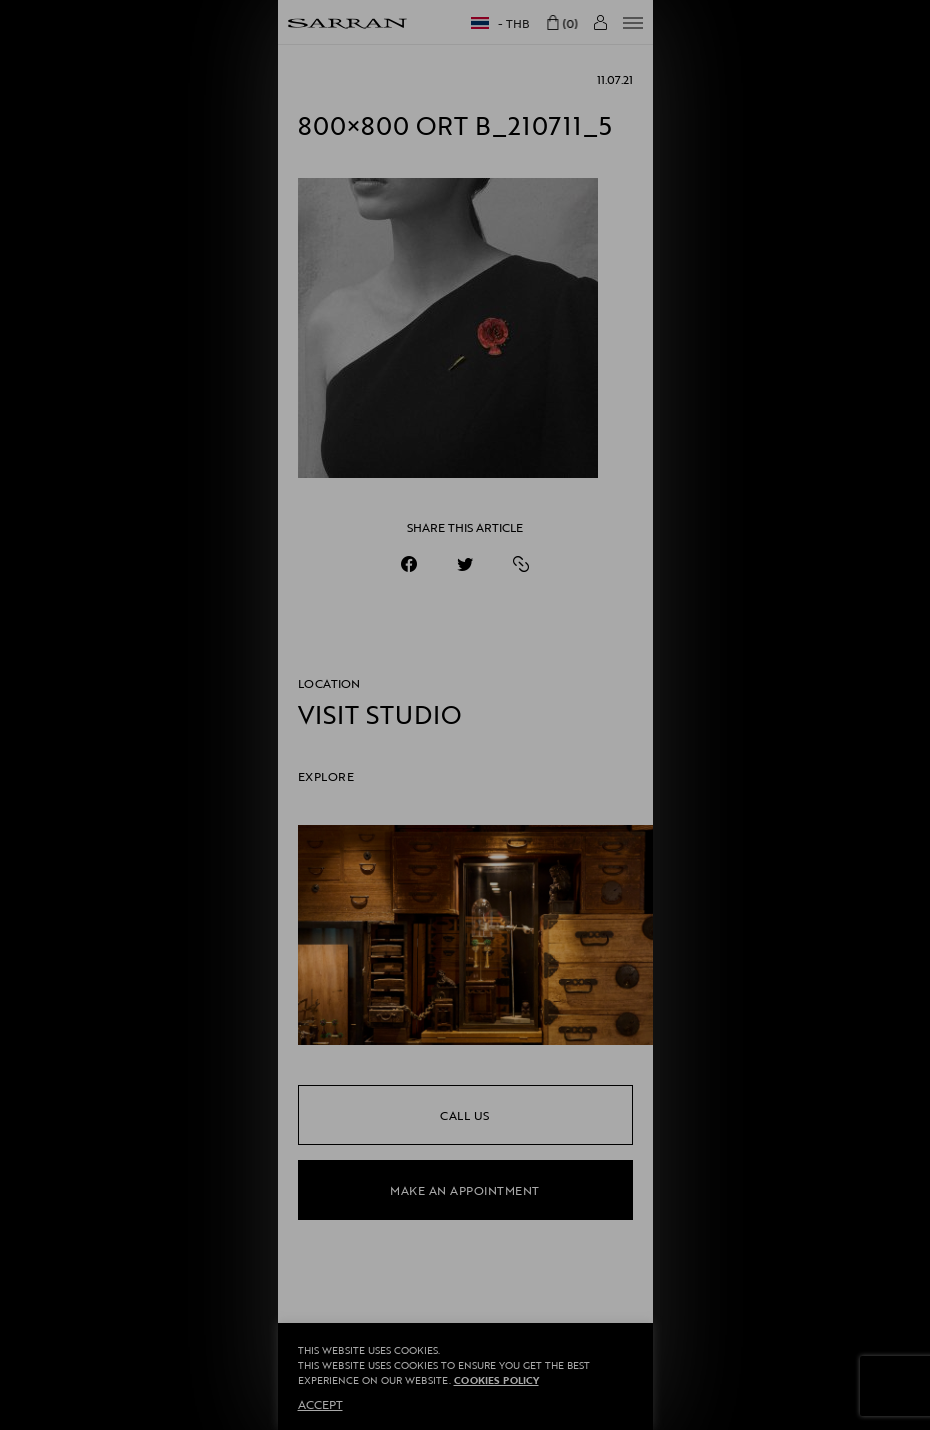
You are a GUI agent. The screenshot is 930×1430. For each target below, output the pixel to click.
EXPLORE (326, 776)
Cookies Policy (496, 1380)
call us (465, 1115)
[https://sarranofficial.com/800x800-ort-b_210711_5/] (521, 564)
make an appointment (465, 1190)
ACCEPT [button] (320, 1404)
